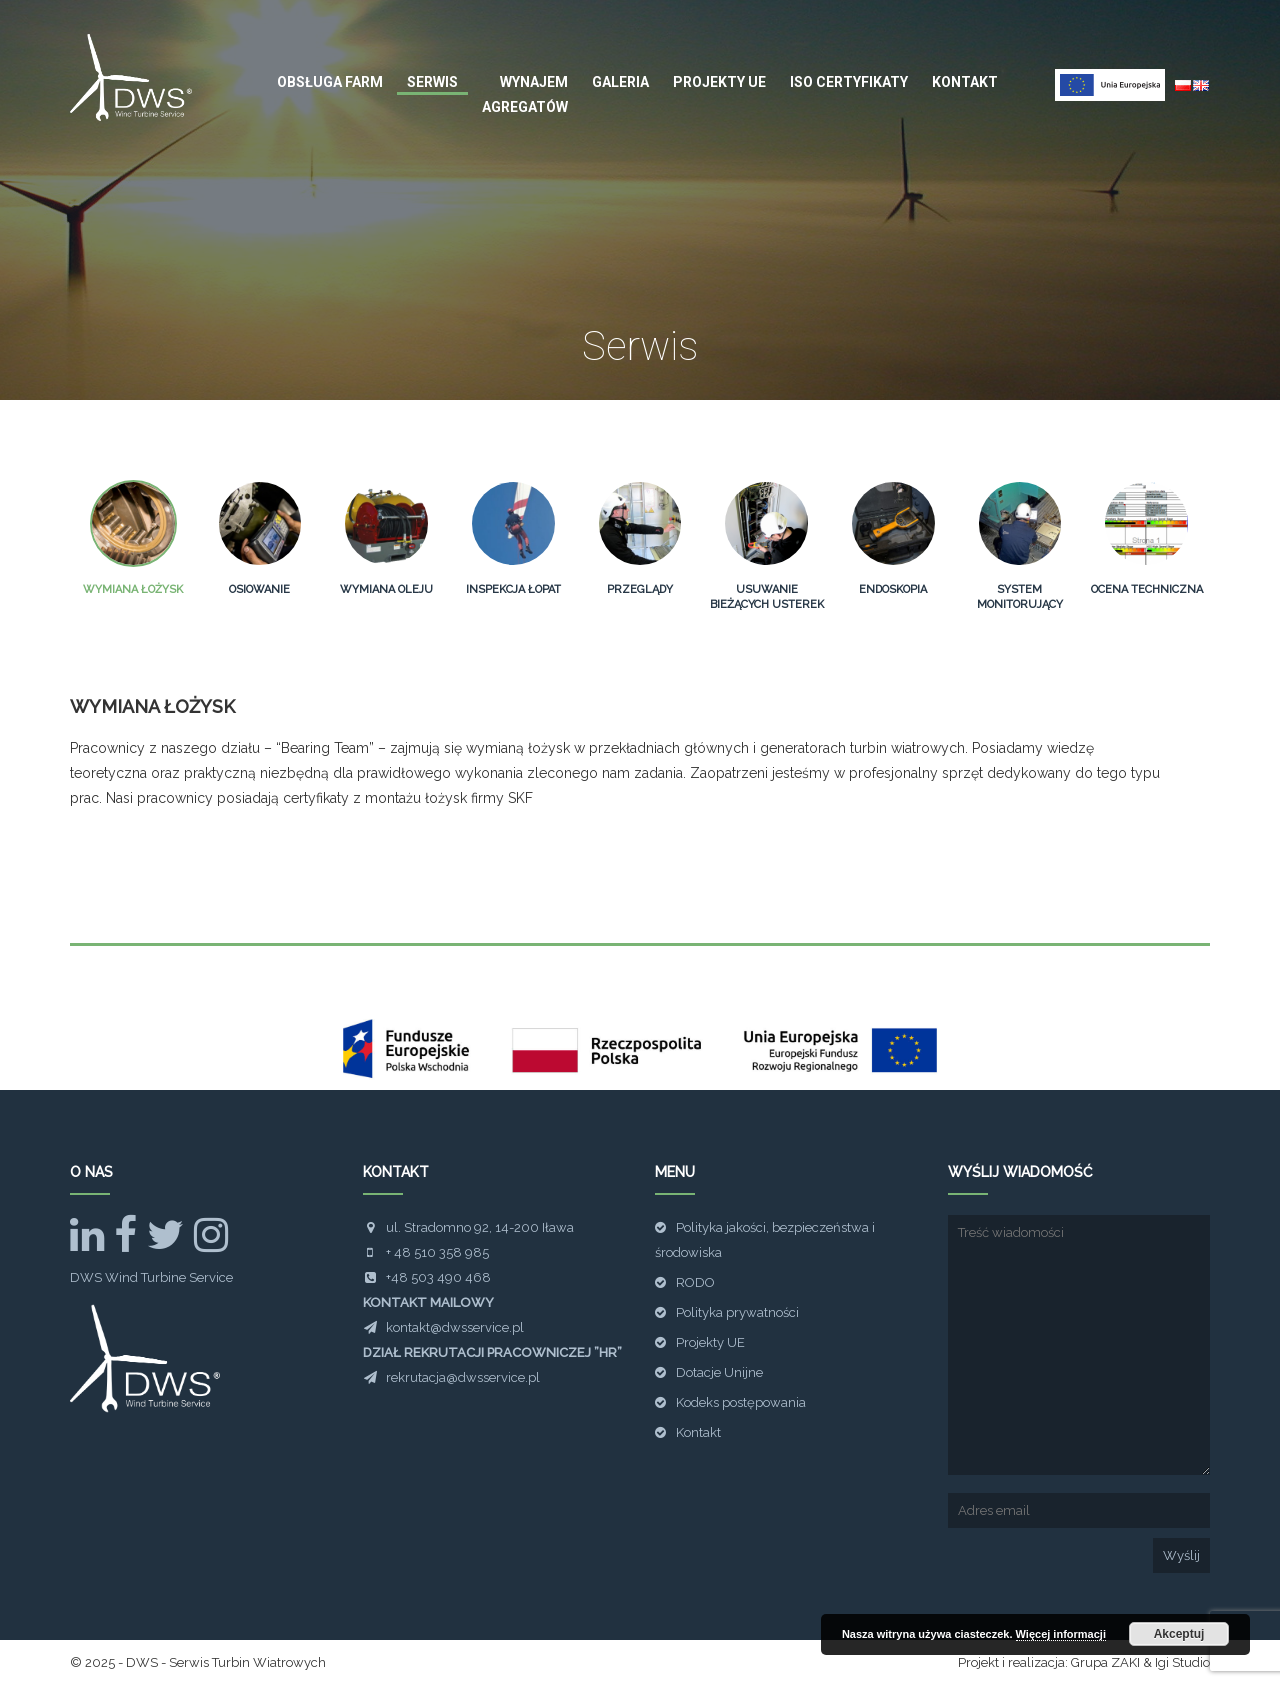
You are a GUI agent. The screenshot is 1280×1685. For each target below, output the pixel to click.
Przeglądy (640, 589)
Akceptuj (1179, 1634)
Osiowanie (259, 589)
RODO (695, 1282)
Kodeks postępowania (741, 1402)
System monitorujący (1020, 597)
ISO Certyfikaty (849, 82)
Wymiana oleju (386, 589)
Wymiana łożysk (133, 589)
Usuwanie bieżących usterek (767, 597)
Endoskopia (893, 589)
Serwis (432, 82)
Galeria (620, 82)
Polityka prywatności (737, 1312)
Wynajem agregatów (525, 94)
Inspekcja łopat (513, 589)
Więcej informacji (1061, 1634)
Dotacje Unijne (719, 1372)
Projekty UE (719, 82)
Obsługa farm (330, 82)
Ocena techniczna (1147, 589)
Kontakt (965, 82)
